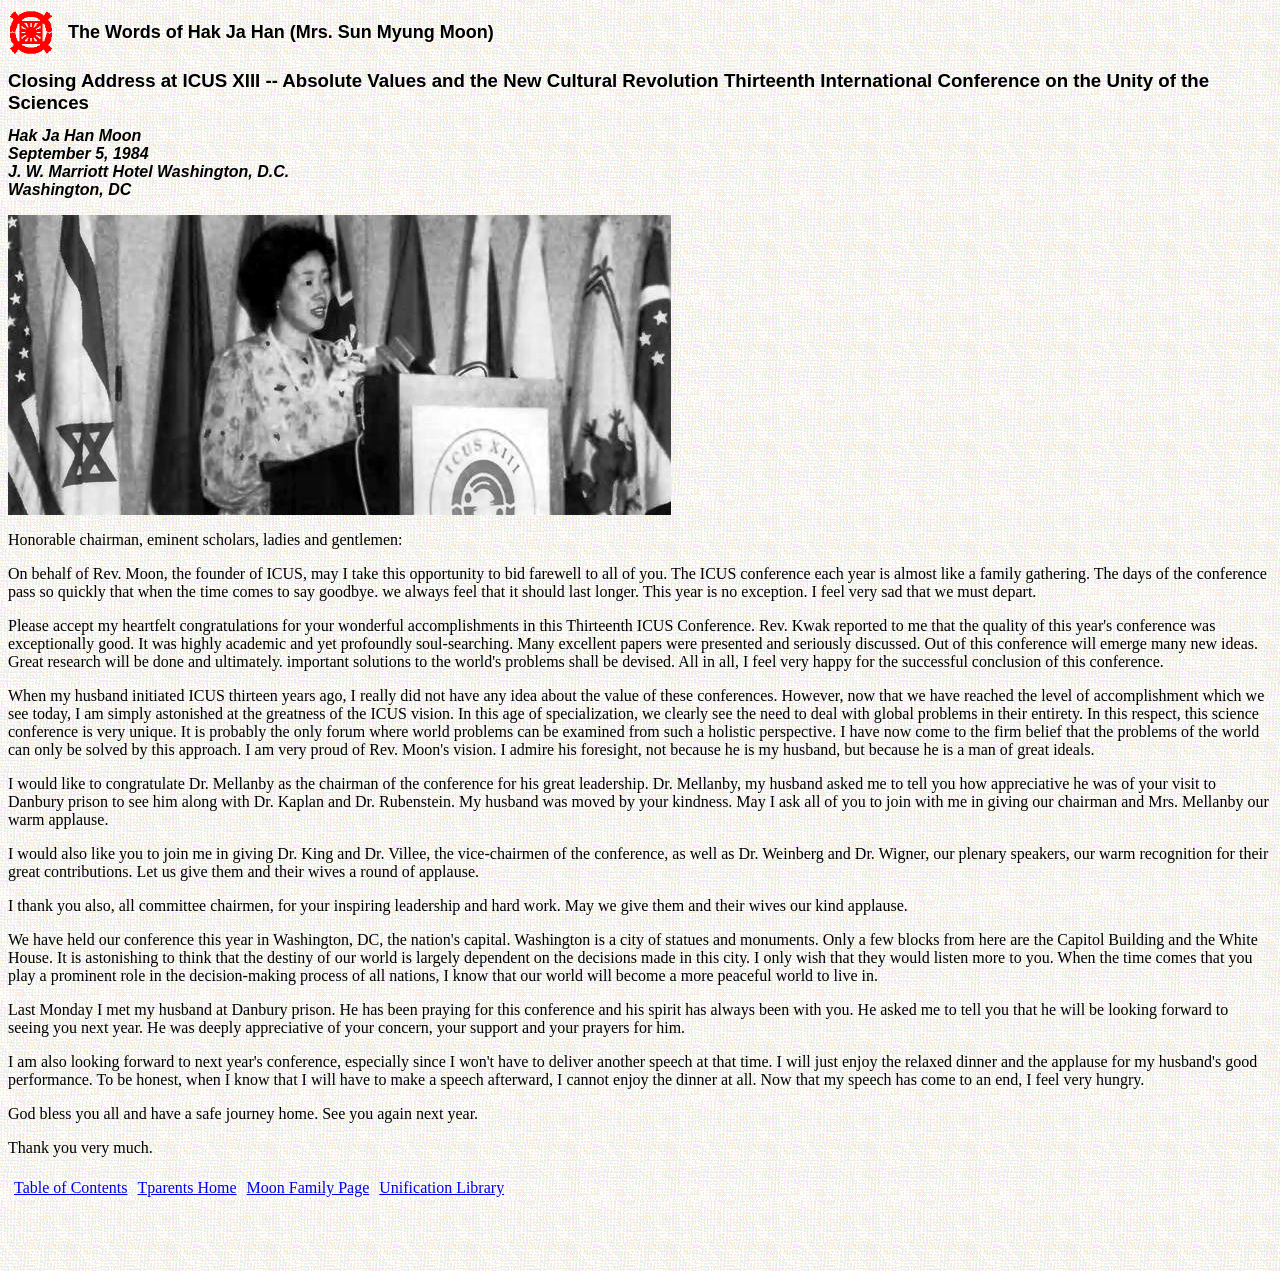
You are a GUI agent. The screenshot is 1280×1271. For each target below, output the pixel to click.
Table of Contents (71, 1187)
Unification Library (441, 1187)
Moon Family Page (308, 1187)
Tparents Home (187, 1187)
